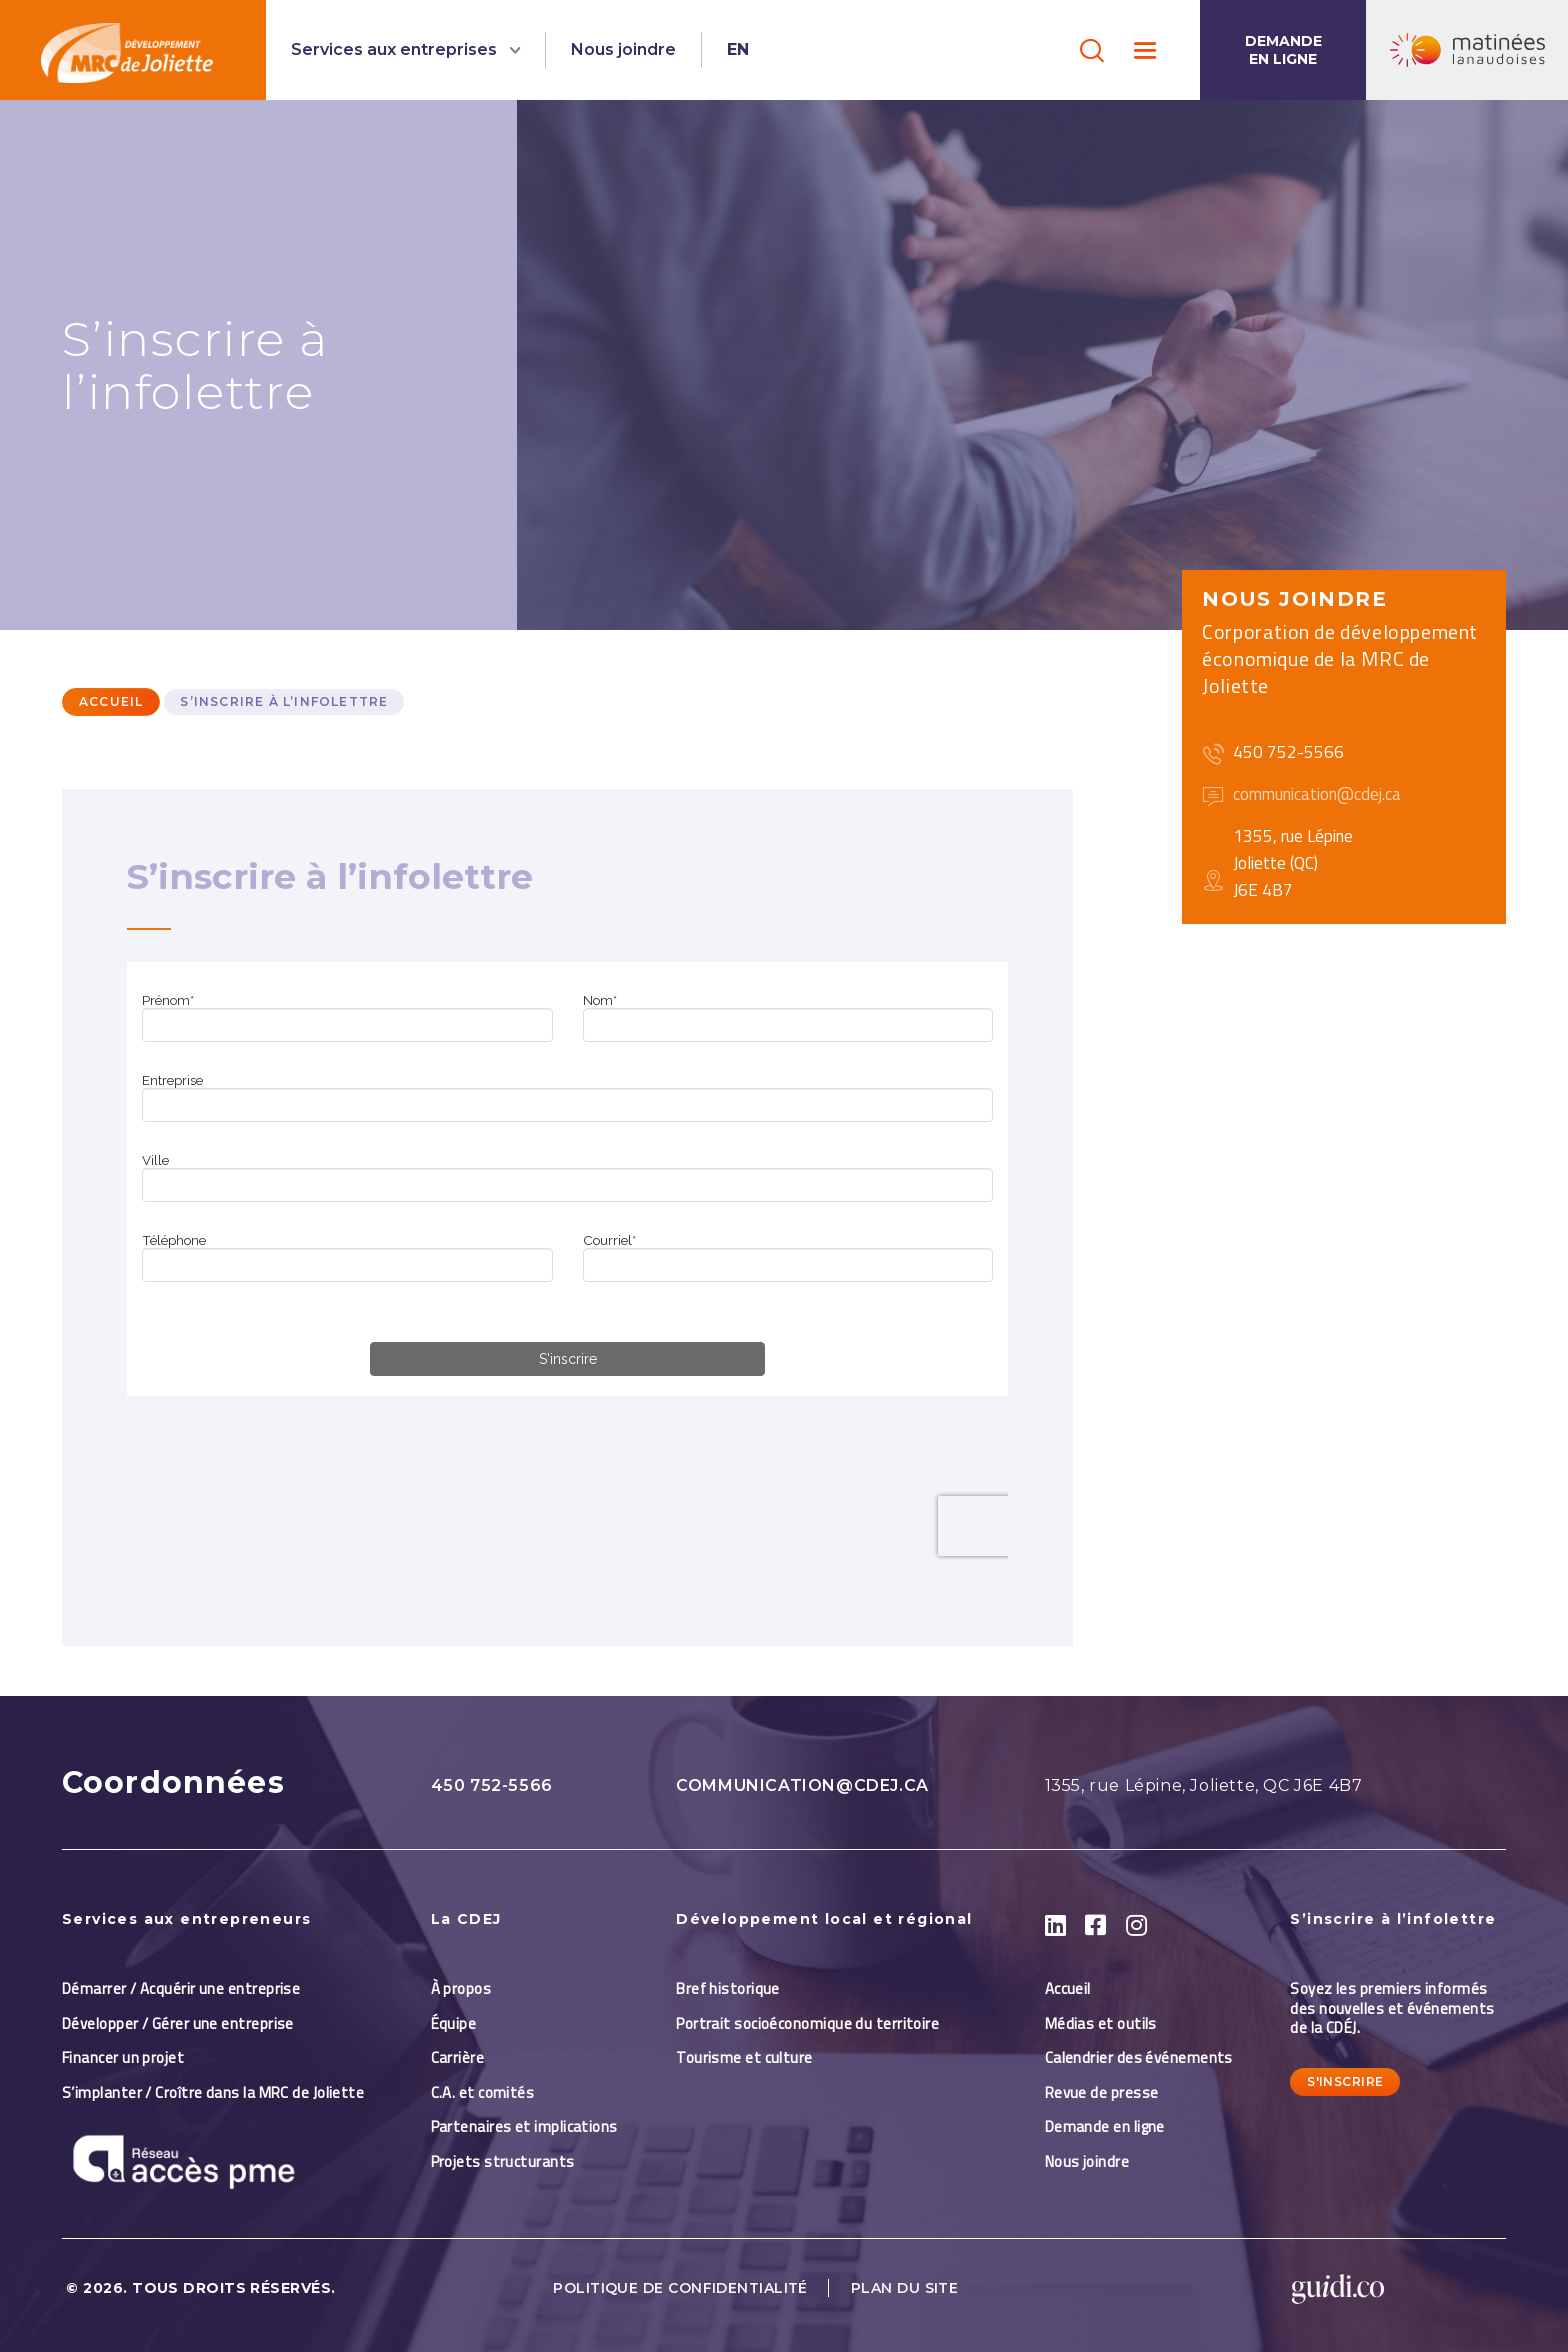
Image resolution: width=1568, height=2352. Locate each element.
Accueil (111, 701)
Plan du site (904, 2288)
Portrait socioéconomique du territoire (807, 2023)
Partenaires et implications (524, 2126)
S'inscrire (1345, 2081)
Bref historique (728, 1988)
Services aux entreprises (396, 49)
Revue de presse (1102, 2092)
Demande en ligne (1283, 50)
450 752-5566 (492, 1785)
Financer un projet (123, 2057)
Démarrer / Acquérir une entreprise (181, 1988)
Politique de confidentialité (680, 2288)
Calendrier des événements (1139, 2057)
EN (738, 49)
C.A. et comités (484, 2092)
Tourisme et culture (744, 2057)
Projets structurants (503, 2161)
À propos (461, 1988)
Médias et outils (1101, 2023)
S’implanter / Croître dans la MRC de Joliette (213, 2092)
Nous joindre (623, 49)
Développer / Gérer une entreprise (178, 2023)
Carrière (458, 2057)
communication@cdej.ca (802, 1785)
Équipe (454, 2023)
